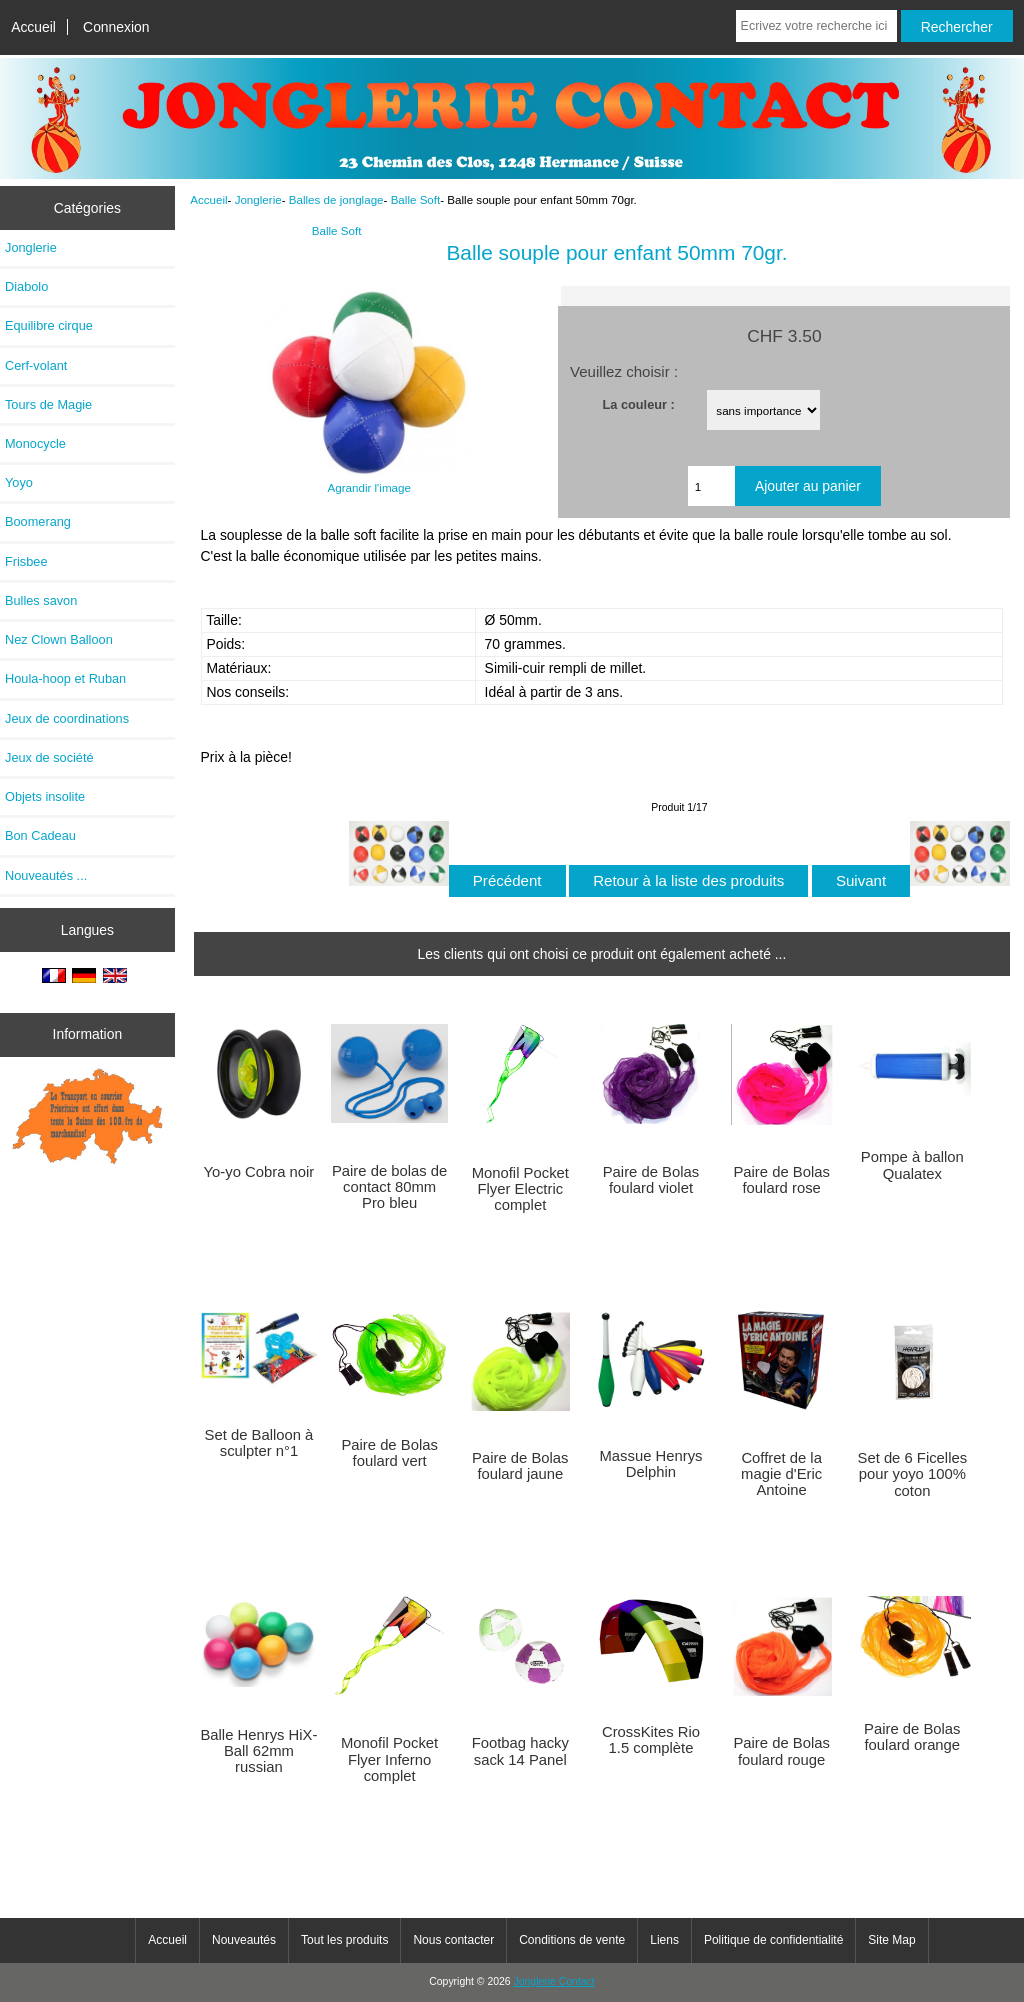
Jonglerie (258, 199)
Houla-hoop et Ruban (65, 678)
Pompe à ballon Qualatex (912, 1165)
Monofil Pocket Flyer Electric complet (520, 1189)
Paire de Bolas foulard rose (781, 1180)
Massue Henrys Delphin (650, 1464)
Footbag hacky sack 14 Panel (520, 1751)
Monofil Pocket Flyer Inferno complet (389, 1759)
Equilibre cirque (49, 325)
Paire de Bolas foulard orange (912, 1737)
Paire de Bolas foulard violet (651, 1180)
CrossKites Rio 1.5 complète (651, 1740)
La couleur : (639, 403)
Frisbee (26, 561)
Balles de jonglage (336, 199)
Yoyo (19, 482)
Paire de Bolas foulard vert (389, 1453)
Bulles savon (41, 600)
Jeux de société (49, 757)
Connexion (116, 27)
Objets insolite (45, 796)
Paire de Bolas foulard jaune (520, 1466)
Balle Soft (416, 199)
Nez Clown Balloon (59, 639)
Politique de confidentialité (773, 1940)
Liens (664, 1940)
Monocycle (35, 443)
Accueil (33, 27)
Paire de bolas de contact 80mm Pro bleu (389, 1187)
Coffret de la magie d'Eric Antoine (781, 1474)
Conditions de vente (572, 1940)
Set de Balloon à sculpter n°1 (259, 1443)
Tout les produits (344, 1940)
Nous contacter (453, 1940)
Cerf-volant (36, 365)
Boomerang (38, 521)
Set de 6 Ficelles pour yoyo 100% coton (913, 1474)
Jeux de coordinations (67, 718)
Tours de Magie (48, 404)
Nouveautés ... (46, 875)
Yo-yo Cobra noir (259, 1172)
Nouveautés (244, 1940)
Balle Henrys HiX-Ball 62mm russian (258, 1751)
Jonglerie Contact (554, 1981)
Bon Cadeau (40, 835)
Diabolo (26, 286)
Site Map (891, 1940)
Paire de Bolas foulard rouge (781, 1751)
